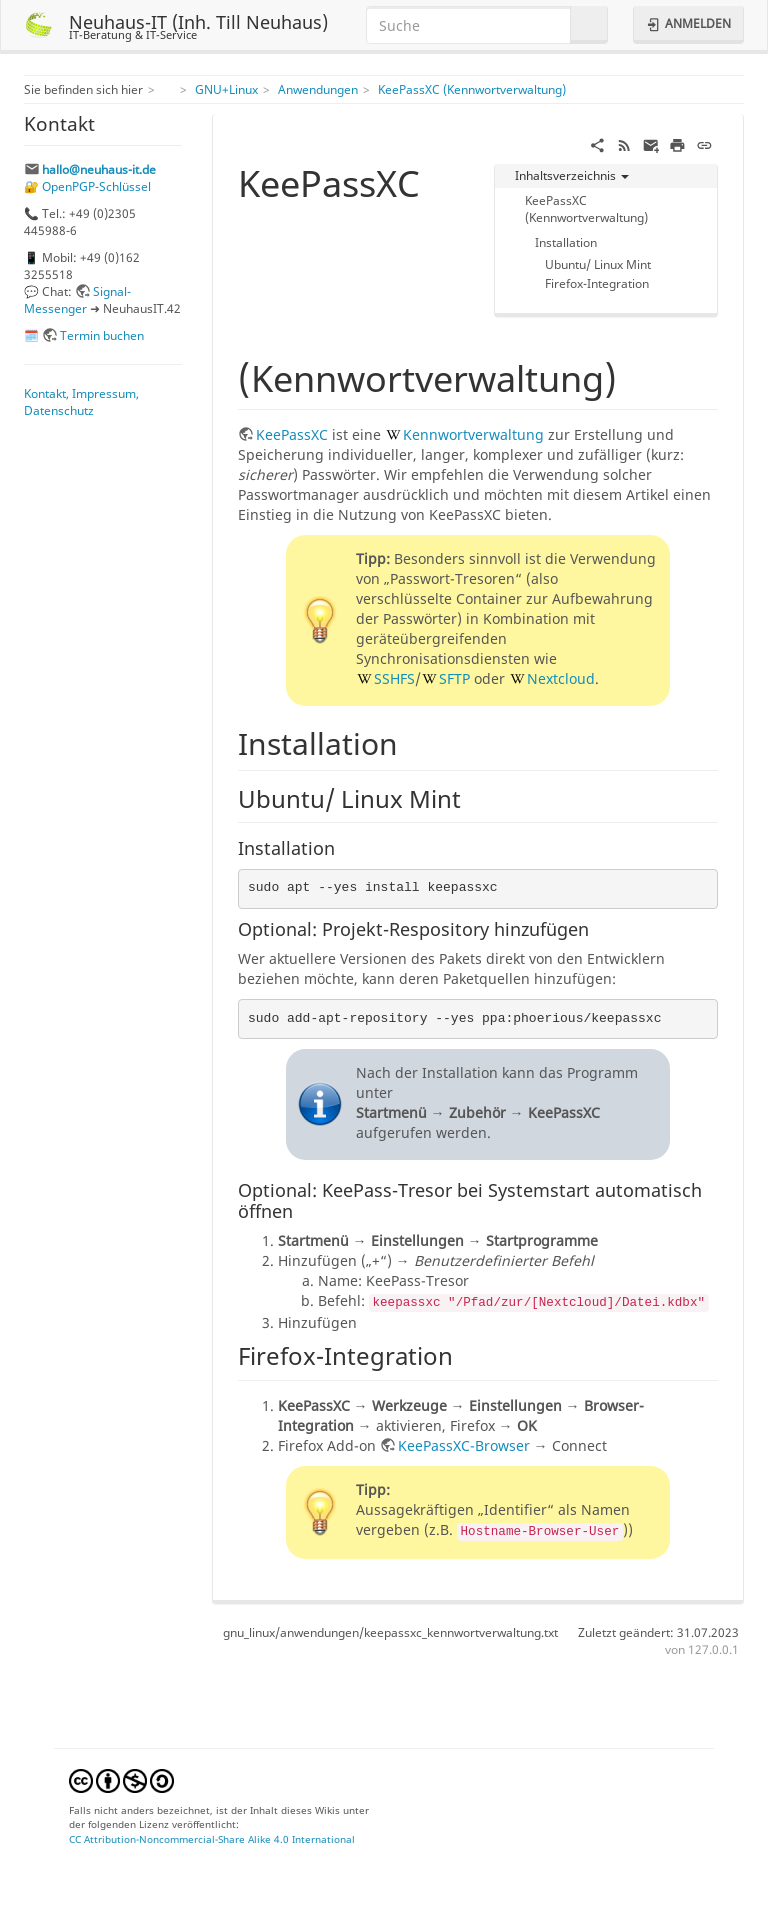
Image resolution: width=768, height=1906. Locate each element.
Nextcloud (561, 678)
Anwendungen (318, 89)
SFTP (454, 678)
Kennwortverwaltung (473, 434)
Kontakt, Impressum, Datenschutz (81, 401)
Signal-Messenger (77, 299)
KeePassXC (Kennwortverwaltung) (472, 89)
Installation (566, 242)
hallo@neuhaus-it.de (99, 169)
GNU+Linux (226, 89)
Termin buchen (102, 335)
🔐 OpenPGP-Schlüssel (87, 186)
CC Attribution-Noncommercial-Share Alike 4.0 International (212, 1839)
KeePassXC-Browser (464, 1445)
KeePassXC (292, 434)
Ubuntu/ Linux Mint (598, 264)
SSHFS (394, 678)
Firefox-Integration (597, 283)
